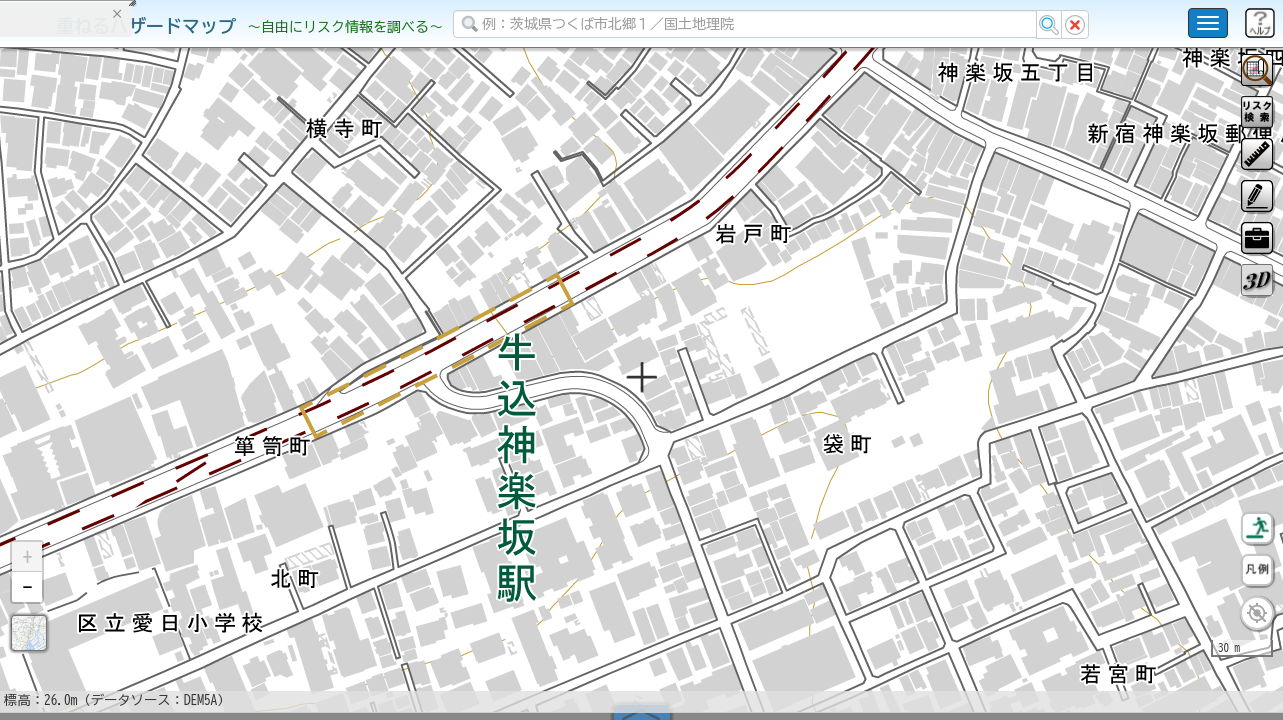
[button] (27, 609)
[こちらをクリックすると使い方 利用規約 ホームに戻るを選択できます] (1208, 23)
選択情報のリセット (211, 394)
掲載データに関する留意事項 (109, 340)
